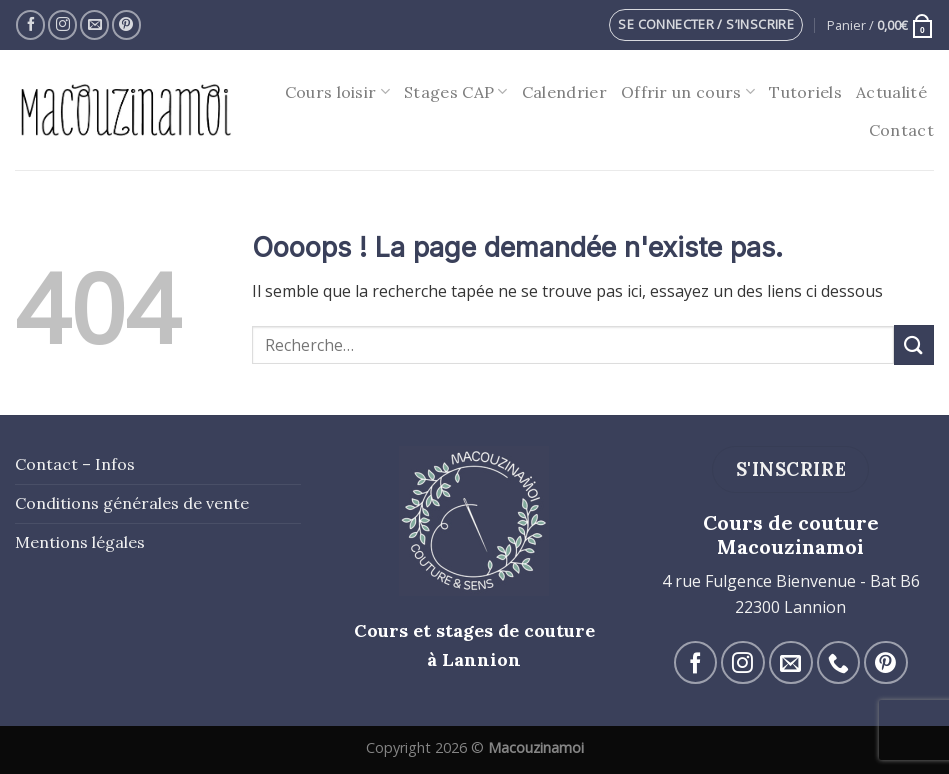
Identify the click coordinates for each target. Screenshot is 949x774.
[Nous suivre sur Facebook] (30, 24)
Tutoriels (805, 92)
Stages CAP (456, 92)
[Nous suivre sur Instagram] (62, 24)
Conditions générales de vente (132, 503)
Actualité (891, 92)
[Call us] (838, 662)
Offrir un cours (688, 92)
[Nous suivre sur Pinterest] (126, 24)
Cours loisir (337, 92)
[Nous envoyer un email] (94, 24)
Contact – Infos (75, 464)
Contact (901, 130)
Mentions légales (80, 542)
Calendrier (564, 92)
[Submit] (914, 344)
